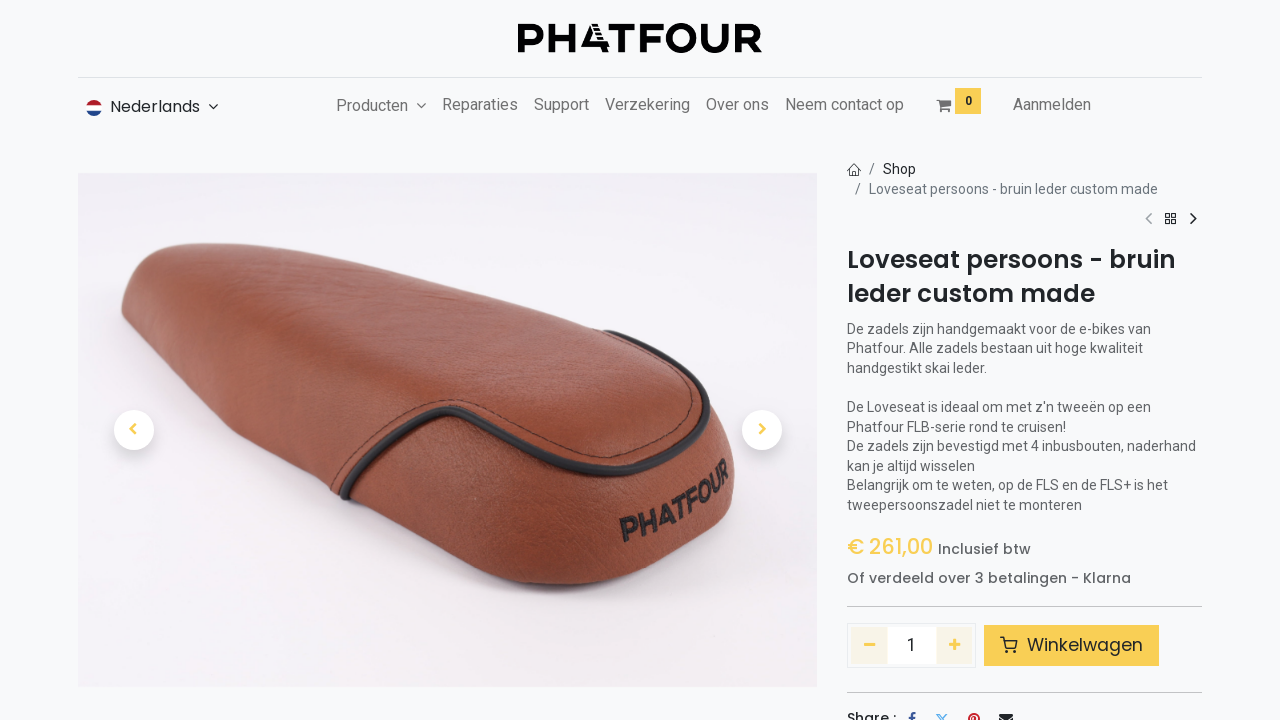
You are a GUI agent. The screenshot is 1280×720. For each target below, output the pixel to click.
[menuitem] (480, 105)
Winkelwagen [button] (1071, 645)
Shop (899, 169)
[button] (133, 430)
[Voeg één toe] (954, 645)
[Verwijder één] (869, 645)
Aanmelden (1052, 104)
